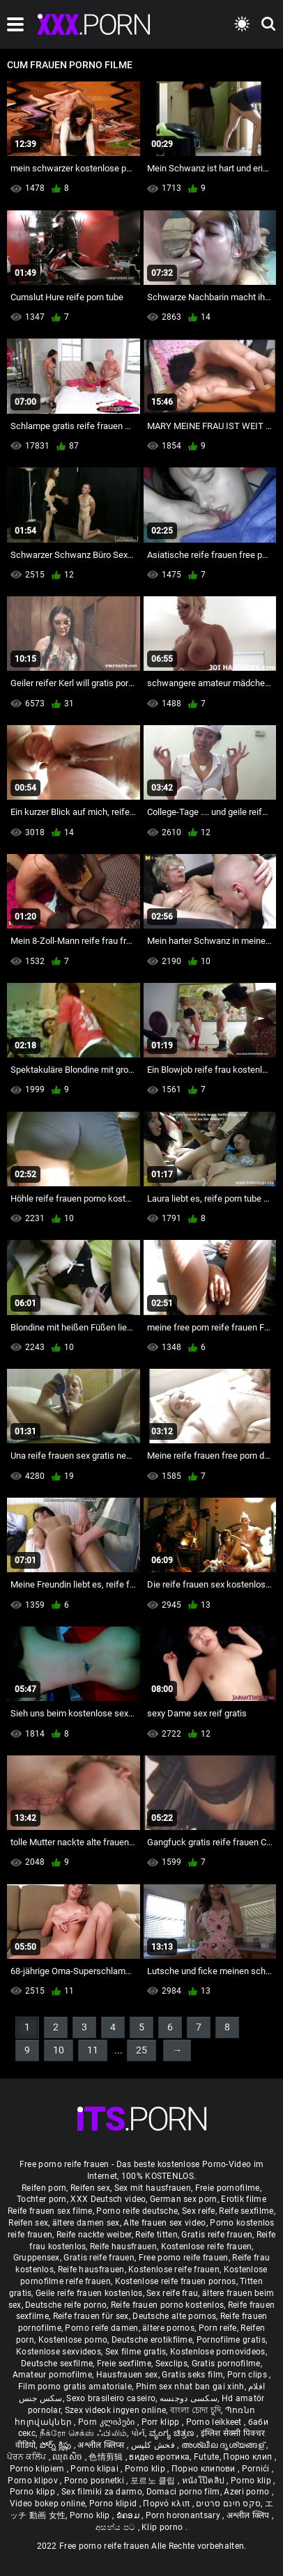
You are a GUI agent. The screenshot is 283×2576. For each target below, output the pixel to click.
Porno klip (146, 2469)
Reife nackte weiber (94, 2235)
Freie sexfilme (124, 2363)
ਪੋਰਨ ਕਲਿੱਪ (27, 2457)
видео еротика (159, 2457)
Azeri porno (248, 2492)
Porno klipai (95, 2469)
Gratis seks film (192, 2375)
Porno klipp (34, 2492)
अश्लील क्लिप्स (101, 2445)
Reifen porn (44, 2188)
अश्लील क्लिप (249, 2515)
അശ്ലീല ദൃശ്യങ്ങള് (223, 2445)
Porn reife (218, 2328)
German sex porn (183, 2199)
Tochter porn (42, 2199)
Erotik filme (243, 2199)
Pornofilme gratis (231, 2340)
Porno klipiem (38, 2469)
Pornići (257, 2469)
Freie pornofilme (227, 2188)
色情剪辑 (107, 2457)
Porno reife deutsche (137, 2211)
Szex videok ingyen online (116, 2410)
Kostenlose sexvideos (58, 2352)
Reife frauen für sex (91, 2316)
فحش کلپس (154, 2445)
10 (58, 2050)
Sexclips (171, 2363)
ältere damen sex (86, 2223)
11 (92, 2050)
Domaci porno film (183, 2492)
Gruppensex (36, 2258)
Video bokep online (47, 2503)
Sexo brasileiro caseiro (110, 2398)
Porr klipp (162, 2422)
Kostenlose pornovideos (218, 2352)
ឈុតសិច (68, 2457)
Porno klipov (34, 2480)
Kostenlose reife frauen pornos (175, 2281)
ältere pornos (168, 2328)
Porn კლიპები (107, 2422)
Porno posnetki (95, 2480)
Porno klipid (114, 2503)
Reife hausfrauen (123, 2246)
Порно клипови (204, 2469)
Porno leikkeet (215, 2422)
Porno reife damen (101, 2328)
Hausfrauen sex (127, 2375)
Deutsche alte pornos (174, 2316)
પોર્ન (138, 2433)
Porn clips (248, 2375)
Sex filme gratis (136, 2352)
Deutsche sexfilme (57, 2363)
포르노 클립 (154, 2480)
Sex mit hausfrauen (152, 2188)
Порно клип (248, 2457)
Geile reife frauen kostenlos (89, 2293)
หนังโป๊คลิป (204, 2480)
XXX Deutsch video (108, 2199)
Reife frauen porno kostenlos (167, 2305)
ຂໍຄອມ (129, 2515)
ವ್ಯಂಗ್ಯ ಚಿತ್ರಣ (173, 2433)
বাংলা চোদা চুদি (195, 2410)
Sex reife (198, 2211)
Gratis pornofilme (226, 2363)
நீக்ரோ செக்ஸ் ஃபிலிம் (84, 2433)
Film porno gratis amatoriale (75, 2386)
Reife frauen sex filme (50, 2211)
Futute (207, 2457)
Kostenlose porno (73, 2340)
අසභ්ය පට (116, 2527)
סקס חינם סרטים (228, 2503)
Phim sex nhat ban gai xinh (190, 2386)
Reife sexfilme (246, 2211)
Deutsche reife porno (66, 2305)
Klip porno (163, 2527)
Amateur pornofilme (52, 2375)
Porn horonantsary (184, 2515)
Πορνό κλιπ (167, 2503)
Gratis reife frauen (216, 2235)
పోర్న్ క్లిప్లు (57, 2445)
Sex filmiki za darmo (101, 2492)
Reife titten (156, 2235)
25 (141, 2050)
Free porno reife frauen (184, 2258)
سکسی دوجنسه (188, 2398)
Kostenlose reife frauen (206, 2246)
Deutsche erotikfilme (152, 2340)
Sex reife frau (172, 2293)
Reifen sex (90, 2188)
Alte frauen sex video (164, 2223)
